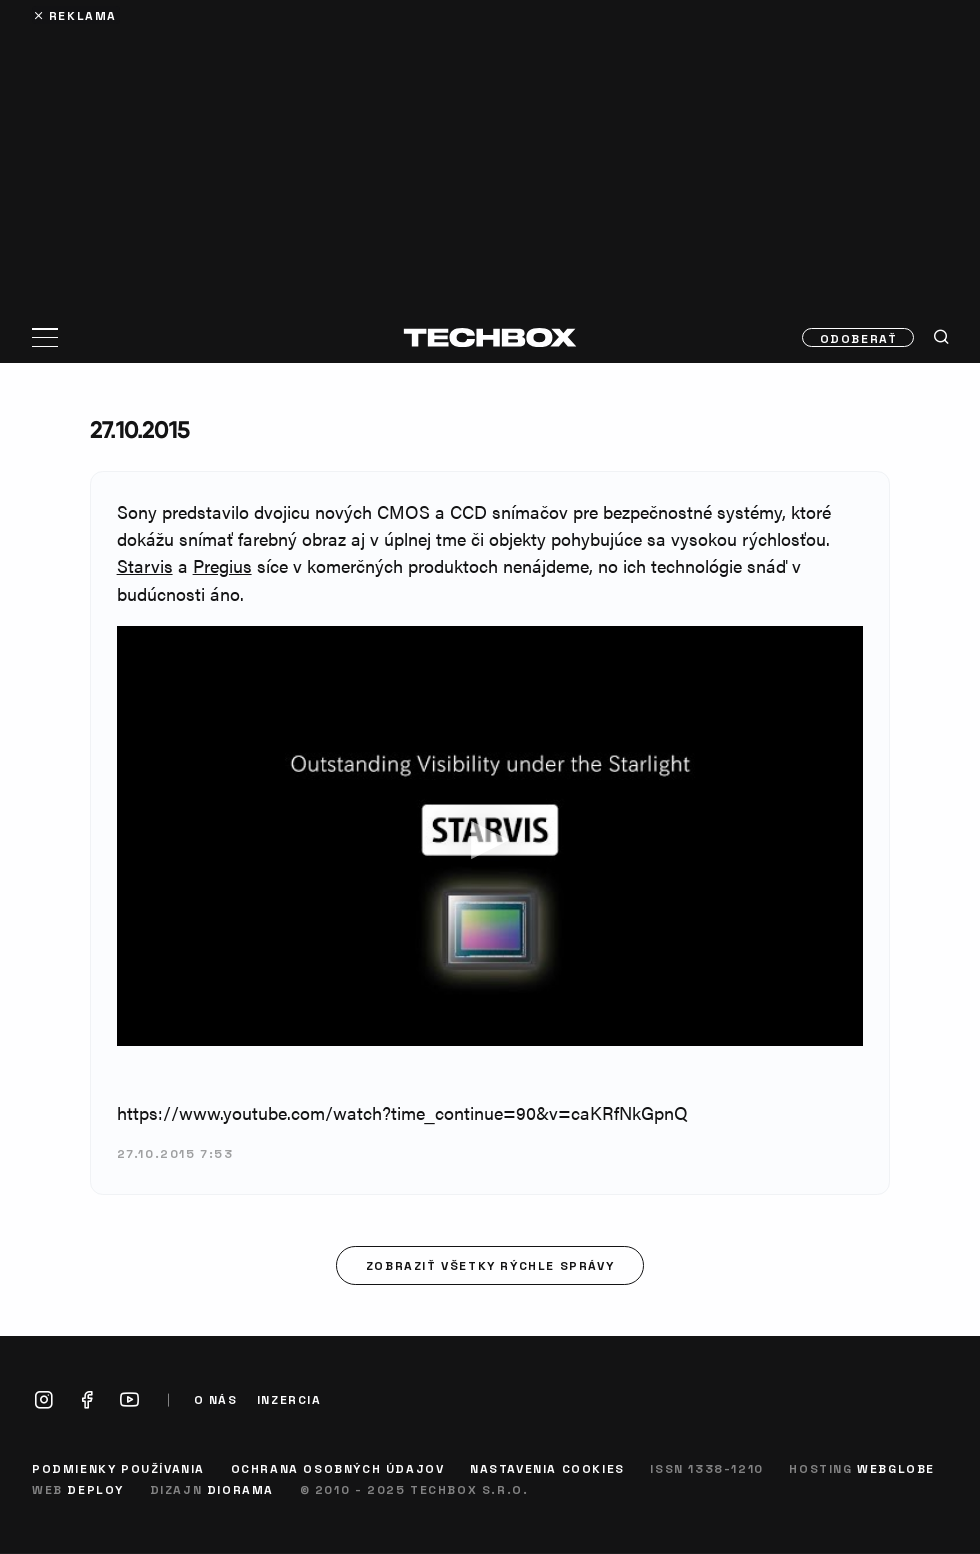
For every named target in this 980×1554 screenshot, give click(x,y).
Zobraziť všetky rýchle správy (490, 1265)
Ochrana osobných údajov (338, 1468)
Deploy (95, 1489)
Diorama (240, 1489)
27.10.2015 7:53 (175, 1153)
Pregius (222, 565)
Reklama (83, 15)
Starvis (145, 565)
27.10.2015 (139, 429)
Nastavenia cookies (547, 1468)
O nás (216, 1399)
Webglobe (896, 1468)
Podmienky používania (118, 1468)
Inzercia (289, 1399)
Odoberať (859, 338)
